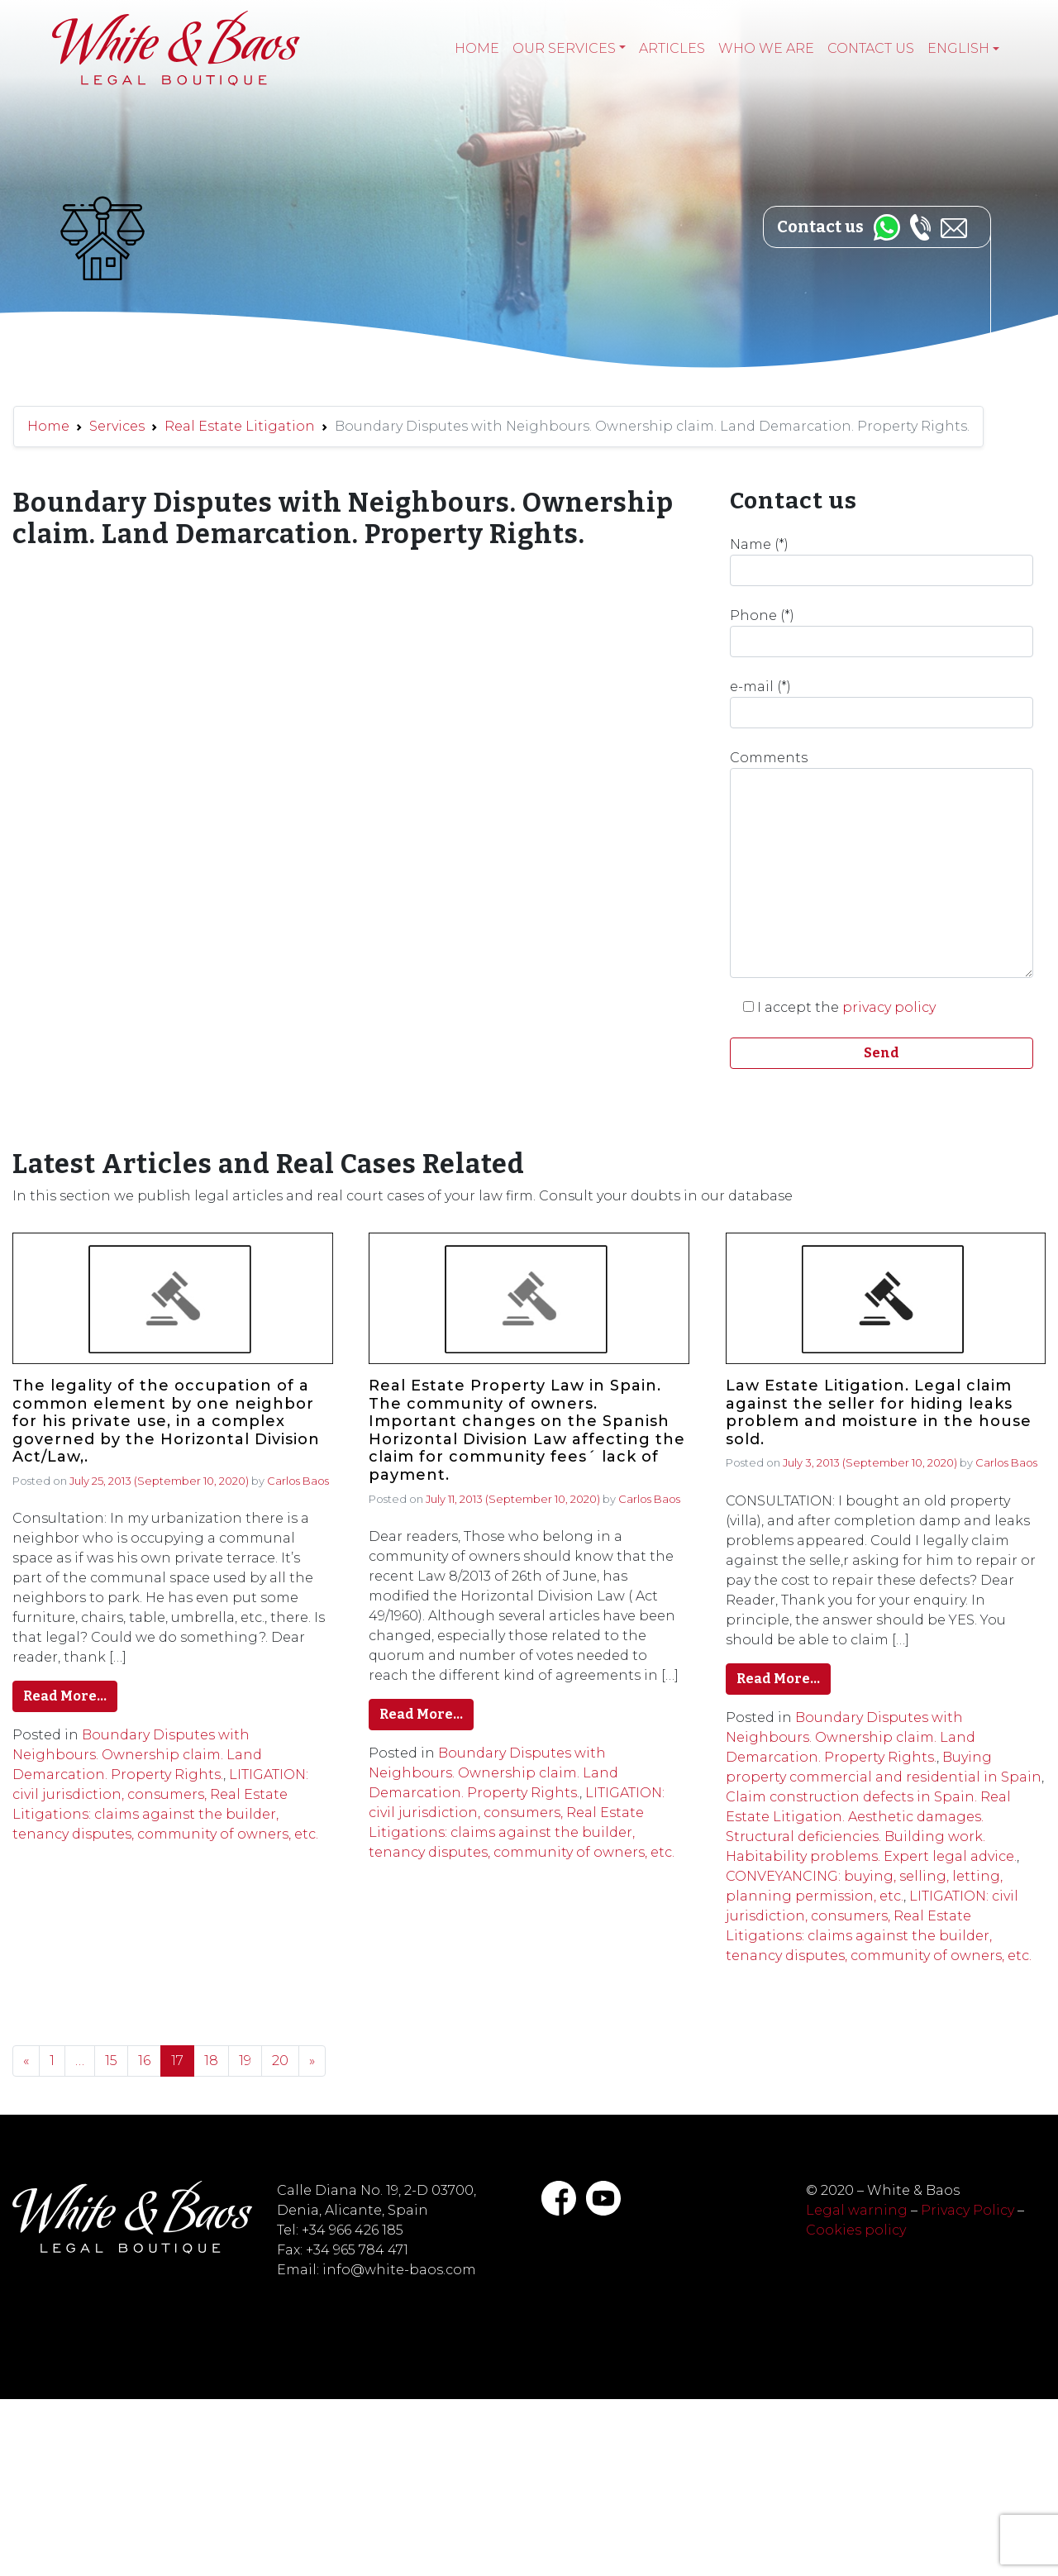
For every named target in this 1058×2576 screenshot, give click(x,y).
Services (117, 426)
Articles (672, 48)
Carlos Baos (298, 1480)
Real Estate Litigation (239, 426)
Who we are (766, 48)
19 (245, 2060)
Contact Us (870, 48)
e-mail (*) (881, 703)
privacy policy (889, 1007)
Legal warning (857, 2210)
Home (477, 48)
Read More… (65, 1696)
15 (111, 2060)
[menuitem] (963, 48)
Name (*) (881, 561)
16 (144, 2060)
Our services (564, 48)
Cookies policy (856, 2230)
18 (211, 2060)
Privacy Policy (967, 2210)
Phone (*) (881, 632)
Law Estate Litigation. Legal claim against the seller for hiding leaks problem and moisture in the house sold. (879, 1412)
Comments (881, 864)
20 (280, 2060)
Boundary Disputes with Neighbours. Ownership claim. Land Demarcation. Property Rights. (137, 1754)
